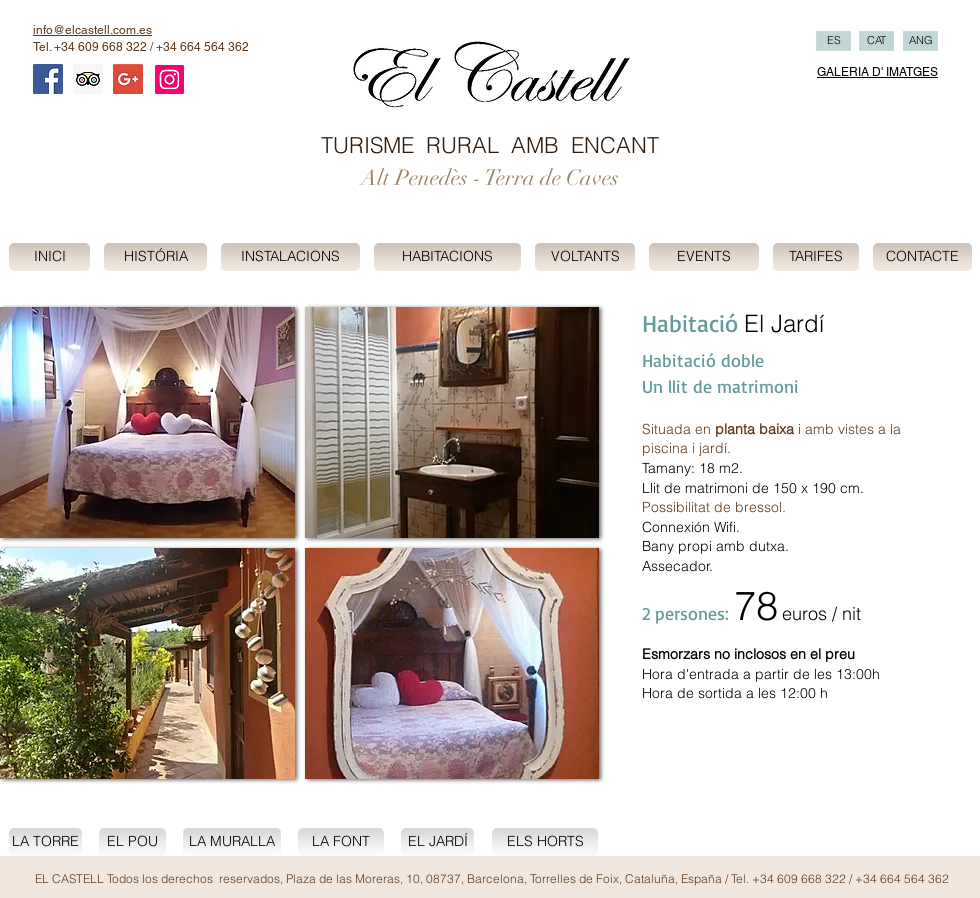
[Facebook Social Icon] (48, 79)
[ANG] (920, 41)
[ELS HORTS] (545, 842)
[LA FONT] (341, 842)
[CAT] (876, 41)
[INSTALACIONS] (290, 257)
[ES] (833, 41)
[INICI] (49, 257)
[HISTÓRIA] (155, 257)
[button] (147, 422)
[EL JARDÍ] (437, 842)
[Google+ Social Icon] (128, 79)
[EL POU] (132, 842)
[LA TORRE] (45, 842)
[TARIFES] (816, 257)
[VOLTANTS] (585, 257)
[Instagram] (169, 79)
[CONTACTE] (922, 257)
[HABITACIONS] (447, 257)
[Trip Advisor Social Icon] (88, 79)
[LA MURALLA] (232, 842)
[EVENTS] (704, 257)
